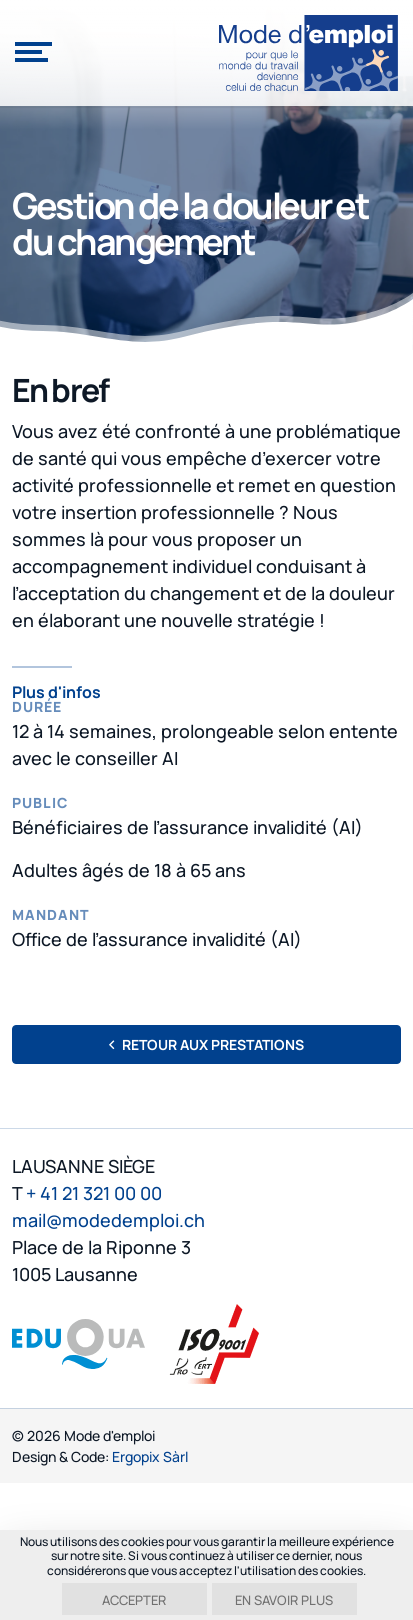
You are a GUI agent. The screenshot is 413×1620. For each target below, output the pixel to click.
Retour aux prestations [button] (206, 1044)
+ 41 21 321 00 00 (94, 1193)
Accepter (134, 1600)
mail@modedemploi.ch (108, 1220)
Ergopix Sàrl (150, 1456)
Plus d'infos (56, 690)
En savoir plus (284, 1600)
